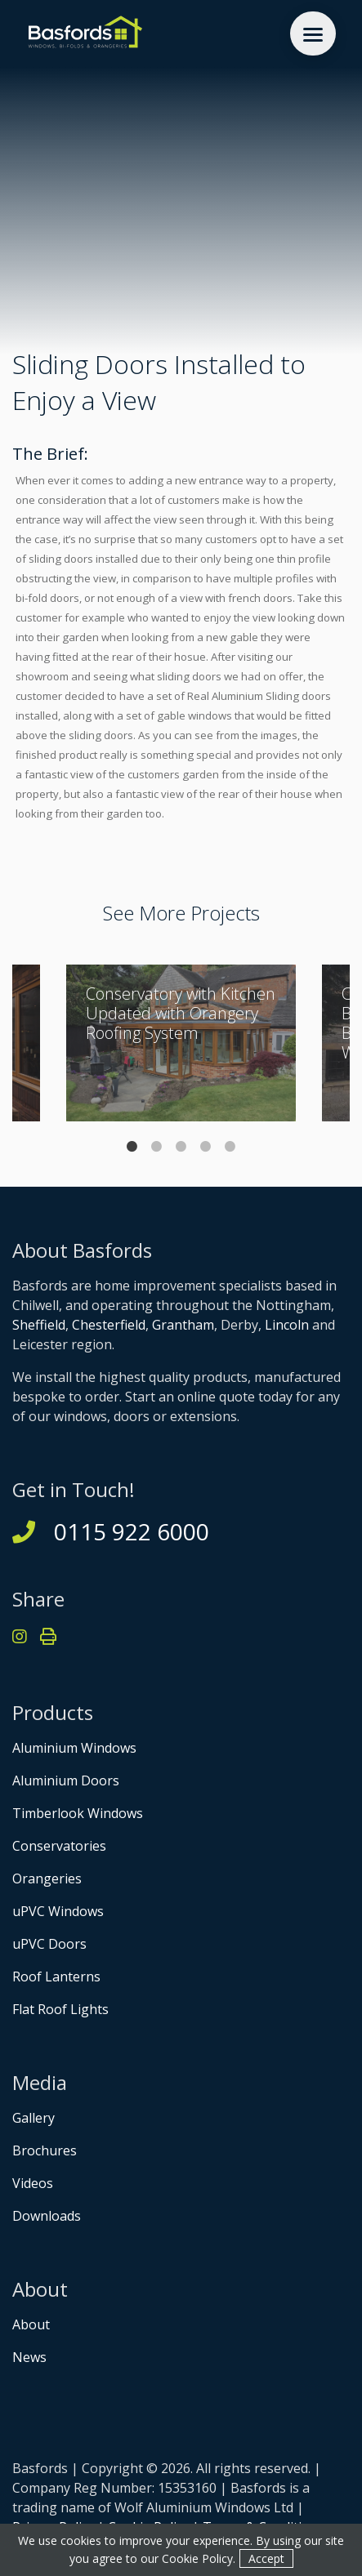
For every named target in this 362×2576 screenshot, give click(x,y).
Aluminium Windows (74, 1748)
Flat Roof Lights (60, 2009)
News (29, 2357)
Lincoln (287, 1325)
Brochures (44, 2150)
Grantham (183, 1325)
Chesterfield (108, 1325)
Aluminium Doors (65, 1780)
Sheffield (38, 1325)
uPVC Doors (49, 1944)
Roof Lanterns (56, 1976)
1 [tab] (132, 1147)
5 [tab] (230, 1147)
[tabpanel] (181, 1043)
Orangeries (47, 1878)
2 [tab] (157, 1147)
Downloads (46, 2216)
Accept (266, 2558)
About (31, 2324)
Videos (32, 2183)
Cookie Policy (197, 2558)
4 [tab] (206, 1147)
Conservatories (59, 1846)
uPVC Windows (58, 1911)
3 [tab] (181, 1147)
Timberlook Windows (77, 1813)
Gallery (33, 2118)
